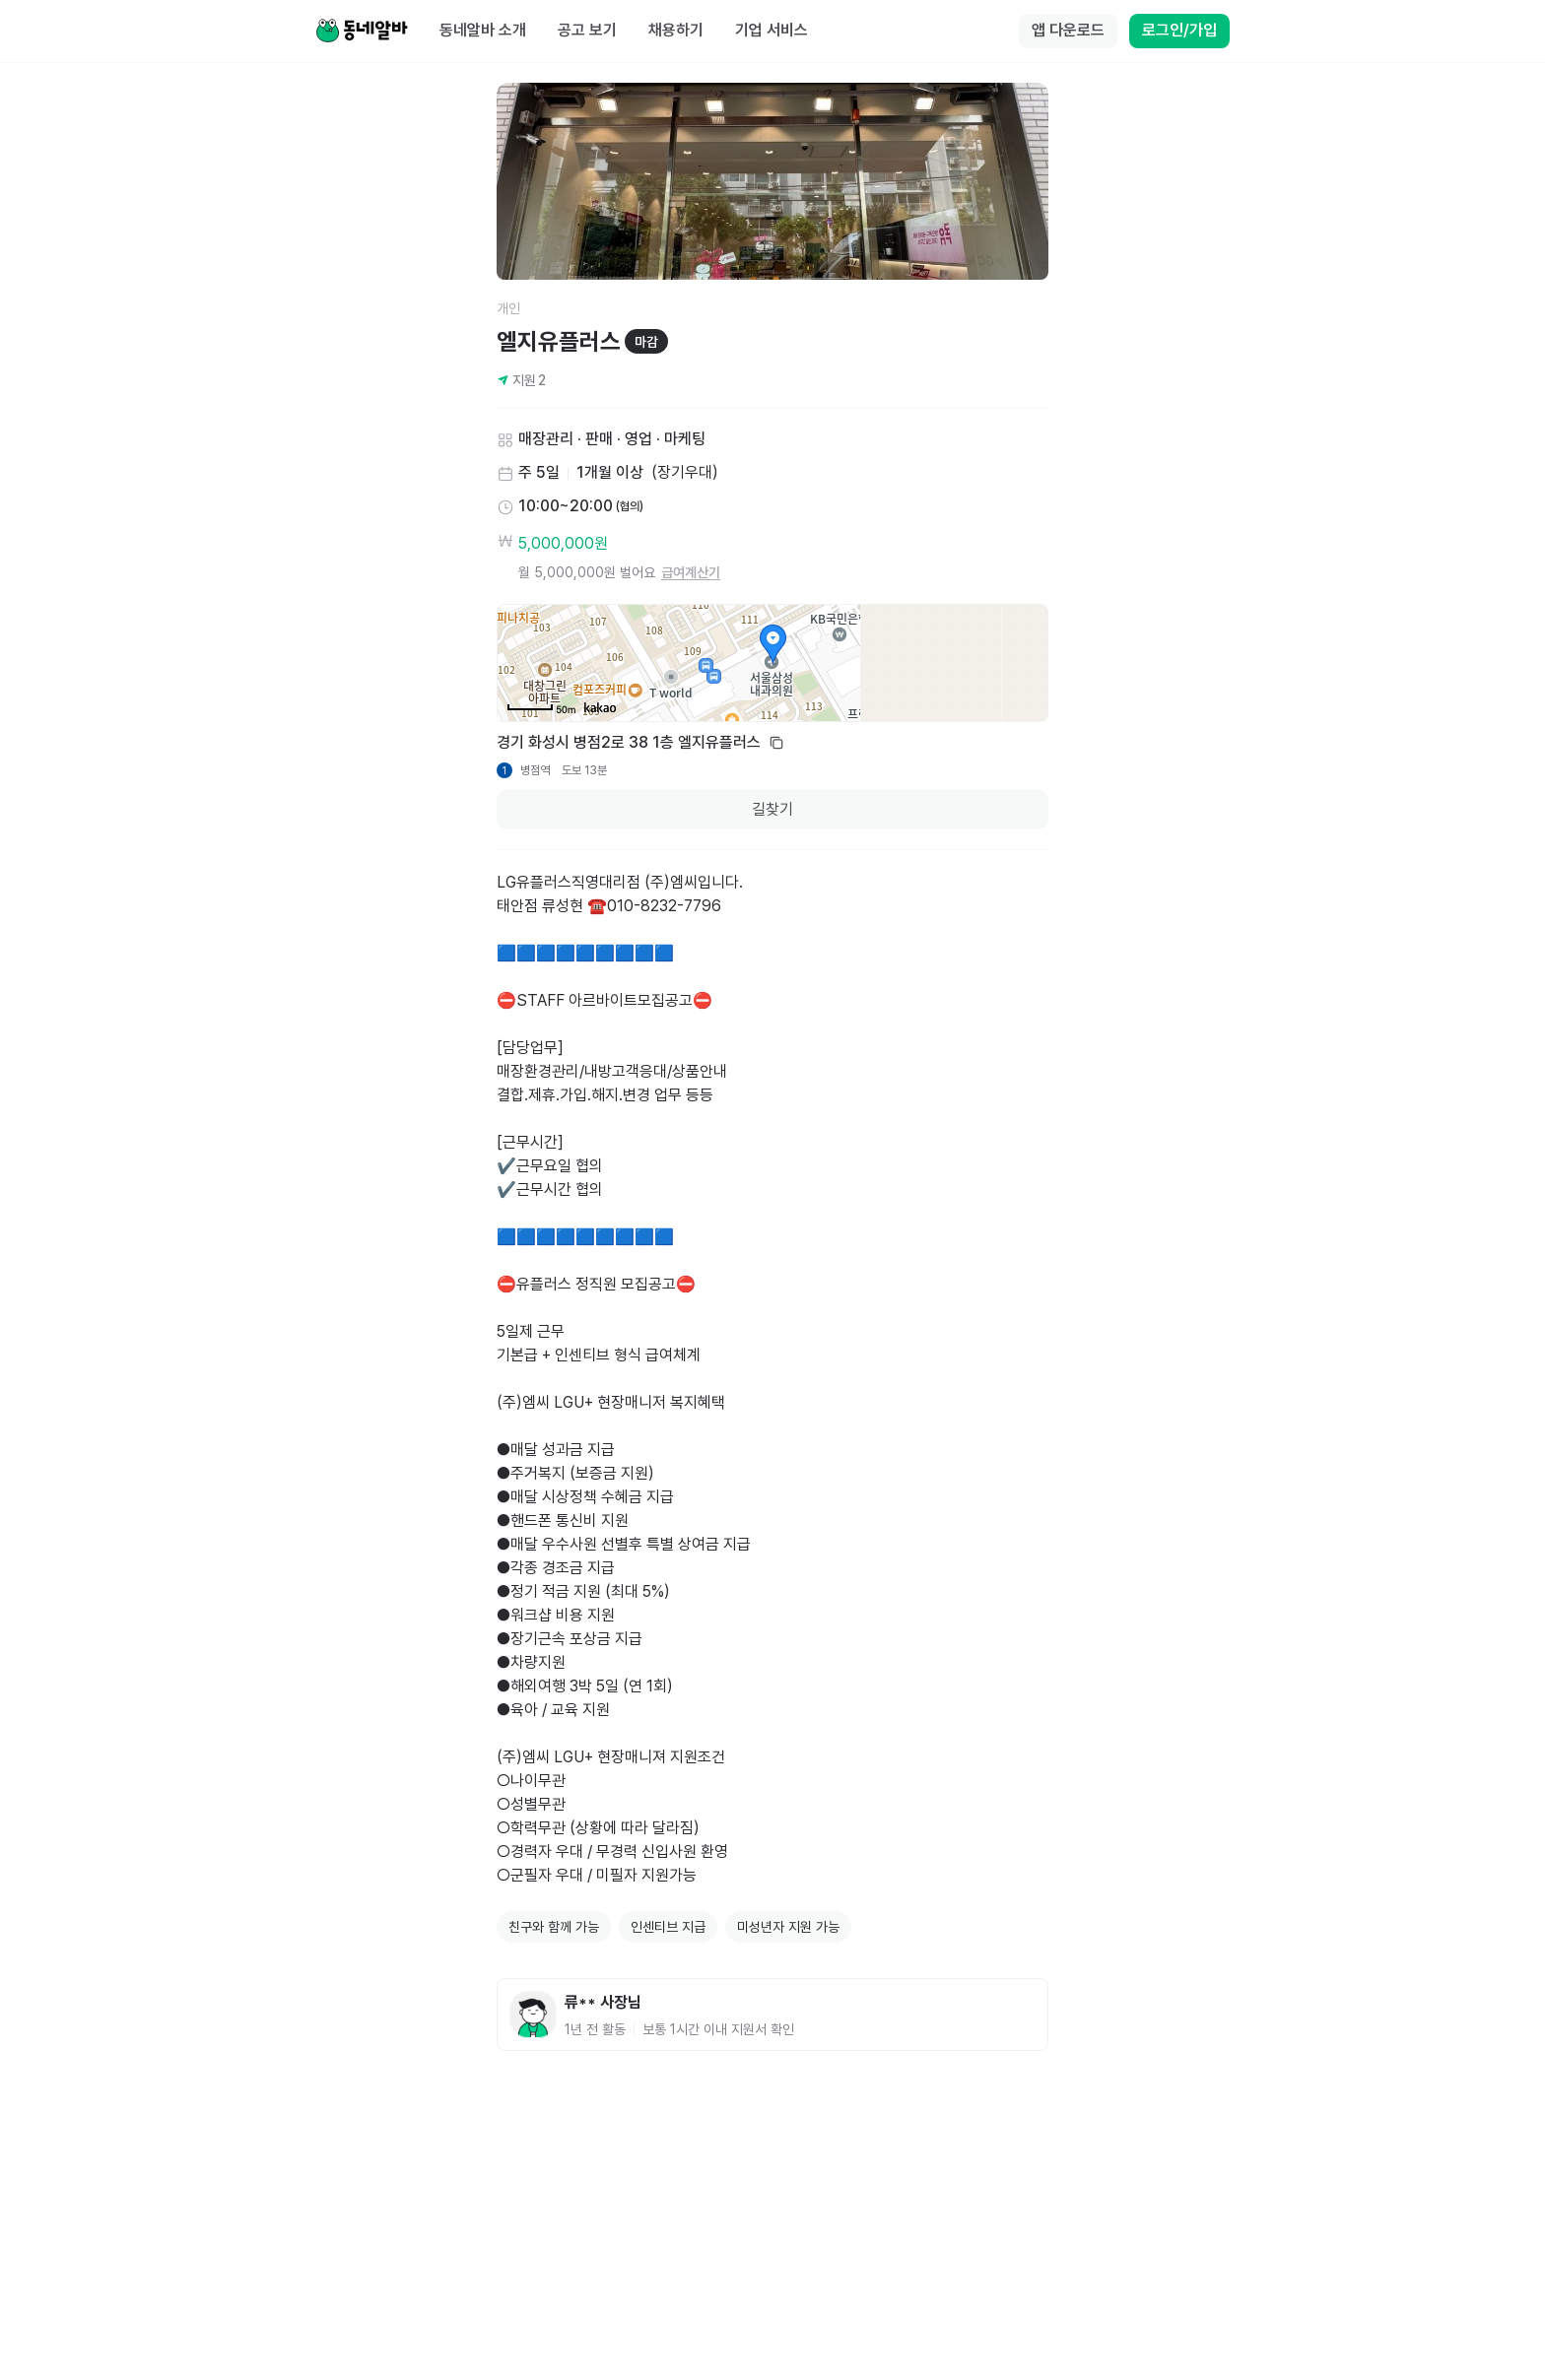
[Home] (361, 31)
